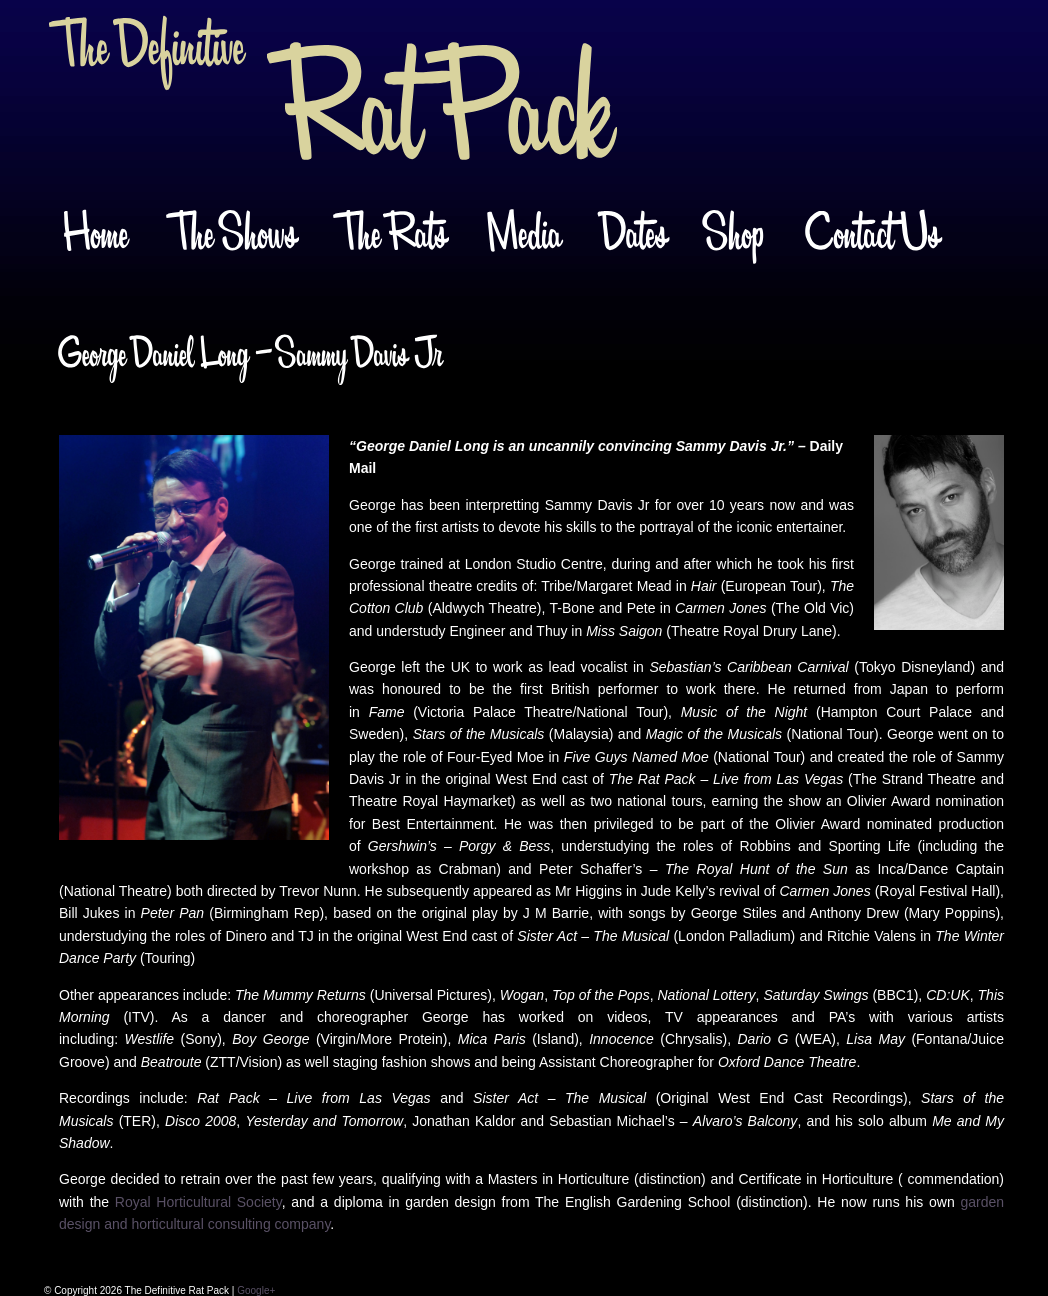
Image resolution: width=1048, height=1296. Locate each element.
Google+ (256, 1290)
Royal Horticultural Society (198, 1202)
